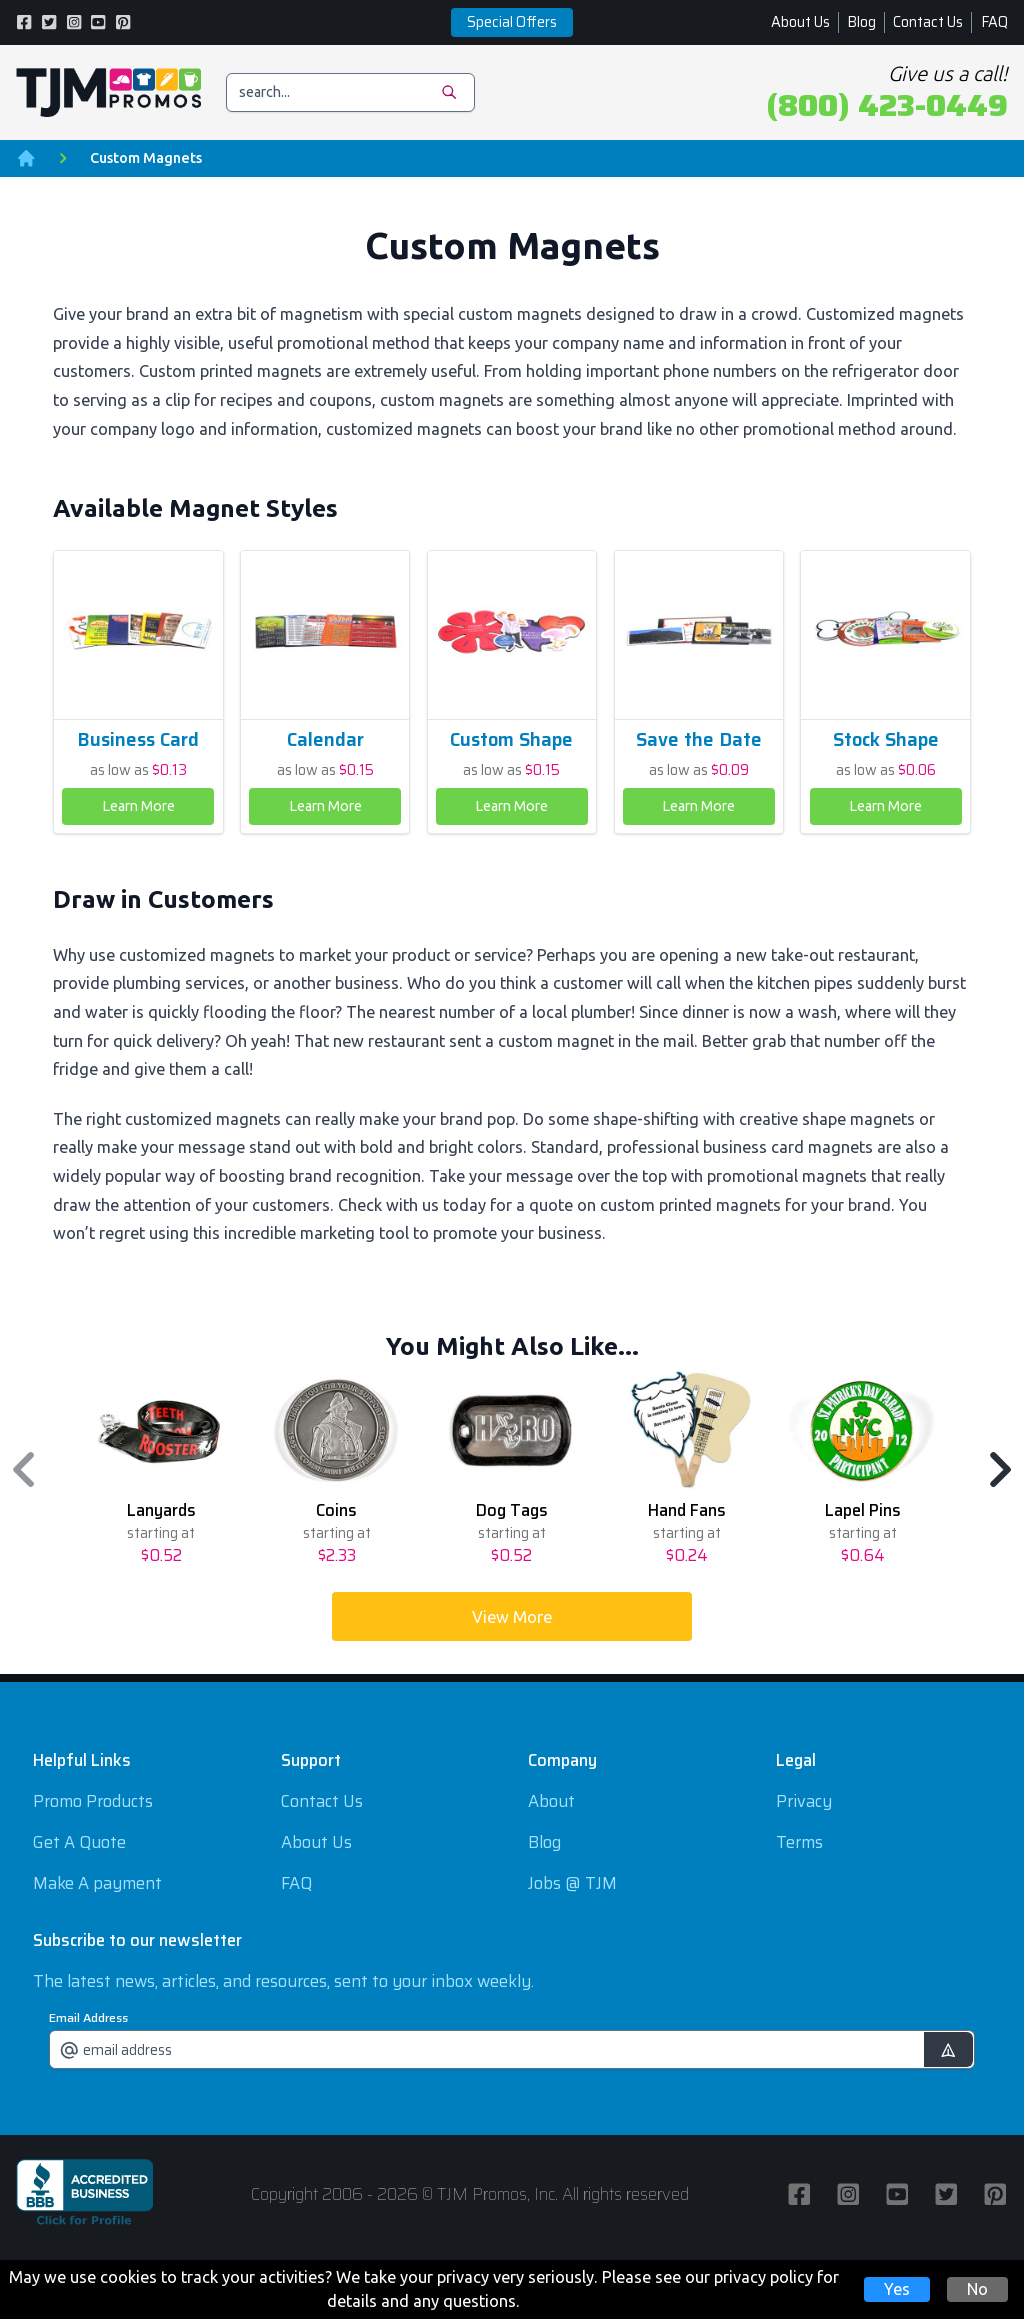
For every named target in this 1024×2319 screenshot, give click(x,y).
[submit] (948, 2049)
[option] (161, 1469)
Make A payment (97, 1883)
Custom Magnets (146, 158)
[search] (351, 92)
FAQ (994, 22)
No (977, 2289)
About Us (800, 22)
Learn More (138, 806)
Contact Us (928, 22)
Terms (799, 1842)
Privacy (804, 1801)
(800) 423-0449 (887, 105)
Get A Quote (79, 1842)
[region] (512, 1469)
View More (512, 1617)
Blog (861, 22)
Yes (897, 2289)
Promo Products (93, 1801)
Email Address (88, 2018)
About (551, 1801)
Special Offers (512, 22)
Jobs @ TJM (572, 1883)
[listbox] (512, 1469)
